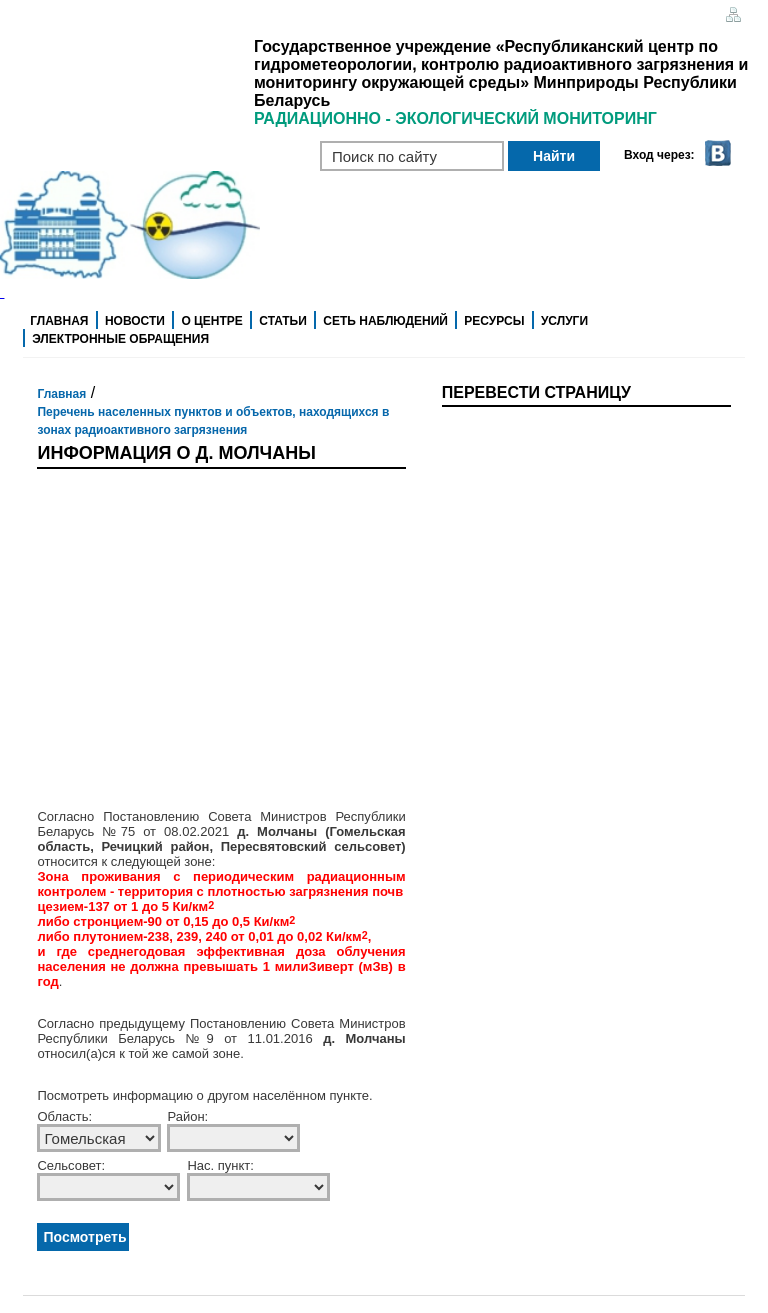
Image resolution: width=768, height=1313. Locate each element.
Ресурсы (494, 321)
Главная (59, 321)
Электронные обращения (120, 339)
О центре (211, 321)
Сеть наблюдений (385, 321)
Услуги (564, 321)
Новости (135, 321)
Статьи (283, 321)
